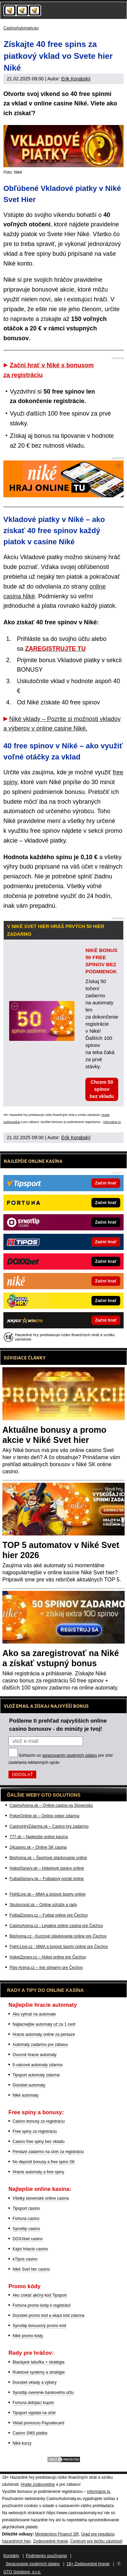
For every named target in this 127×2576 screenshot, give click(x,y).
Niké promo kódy (28, 2335)
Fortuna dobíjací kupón (33, 2402)
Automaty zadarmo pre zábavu (40, 2044)
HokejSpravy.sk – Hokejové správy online (46, 1868)
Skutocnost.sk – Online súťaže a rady (43, 1904)
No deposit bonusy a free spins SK (44, 2161)
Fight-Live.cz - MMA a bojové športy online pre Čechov (58, 1946)
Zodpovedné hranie (50, 2541)
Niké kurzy (22, 2443)
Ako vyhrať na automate (34, 2014)
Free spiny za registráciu (35, 2131)
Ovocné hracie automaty (35, 2054)
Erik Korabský (75, 78)
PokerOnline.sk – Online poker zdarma (44, 1816)
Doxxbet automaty (29, 2085)
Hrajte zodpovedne (38, 2484)
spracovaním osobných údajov (69, 1755)
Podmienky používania (46, 2555)
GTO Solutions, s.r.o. (22, 2572)
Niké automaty (26, 2095)
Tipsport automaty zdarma (36, 2075)
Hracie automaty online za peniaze (44, 2034)
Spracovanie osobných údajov (33, 2563)
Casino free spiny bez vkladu (38, 2141)
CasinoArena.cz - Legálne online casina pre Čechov (56, 1925)
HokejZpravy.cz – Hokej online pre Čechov (47, 1957)
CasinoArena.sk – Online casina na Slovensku (51, 1805)
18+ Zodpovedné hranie (88, 2563)
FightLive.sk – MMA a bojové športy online (47, 1894)
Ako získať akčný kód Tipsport (40, 2295)
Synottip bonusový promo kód (39, 2325)
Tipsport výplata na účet (34, 2412)
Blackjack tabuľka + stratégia (38, 2362)
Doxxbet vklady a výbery (35, 2382)
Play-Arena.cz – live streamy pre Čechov (46, 1967)
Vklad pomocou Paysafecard (38, 2423)
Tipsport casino (26, 2208)
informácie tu (112, 1122)
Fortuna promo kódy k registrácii (41, 2305)
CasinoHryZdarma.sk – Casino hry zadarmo (48, 1826)
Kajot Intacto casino (30, 2249)
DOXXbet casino (28, 2238)
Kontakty (11, 2555)
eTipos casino (25, 2259)
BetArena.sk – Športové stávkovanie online (48, 1857)
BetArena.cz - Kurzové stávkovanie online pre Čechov (58, 1936)
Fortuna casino (26, 2218)
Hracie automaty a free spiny (38, 2172)
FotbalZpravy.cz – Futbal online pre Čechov (48, 1915)
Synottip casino (26, 2228)
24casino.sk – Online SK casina (38, 1847)
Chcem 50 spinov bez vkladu (102, 1089)
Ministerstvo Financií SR (57, 2534)
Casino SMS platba (30, 2433)
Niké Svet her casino (31, 2269)
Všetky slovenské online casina (41, 2198)
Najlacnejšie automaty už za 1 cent (44, 2024)
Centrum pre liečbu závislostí (96, 2541)
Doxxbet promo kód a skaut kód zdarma (48, 2315)
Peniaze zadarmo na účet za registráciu (48, 2151)
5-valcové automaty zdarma (37, 2064)
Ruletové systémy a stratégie (39, 2372)
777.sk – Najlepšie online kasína (38, 1836)
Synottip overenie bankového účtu (43, 2392)
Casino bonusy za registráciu (39, 2121)
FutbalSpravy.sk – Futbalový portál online (46, 1878)
